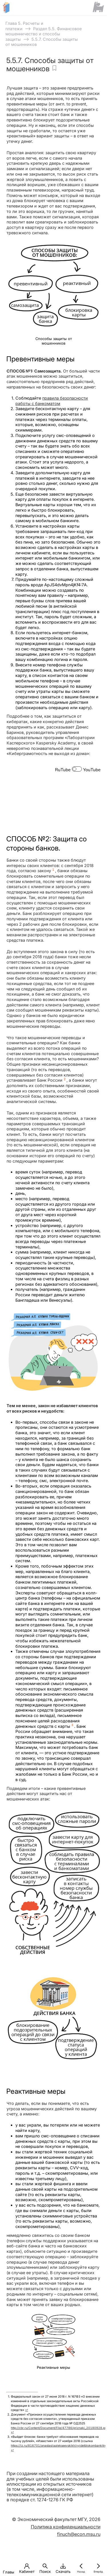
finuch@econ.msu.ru (78, 2534)
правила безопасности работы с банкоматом (51, 401)
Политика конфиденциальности (65, 2526)
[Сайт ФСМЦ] (98, 7)
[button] (8, 2566)
